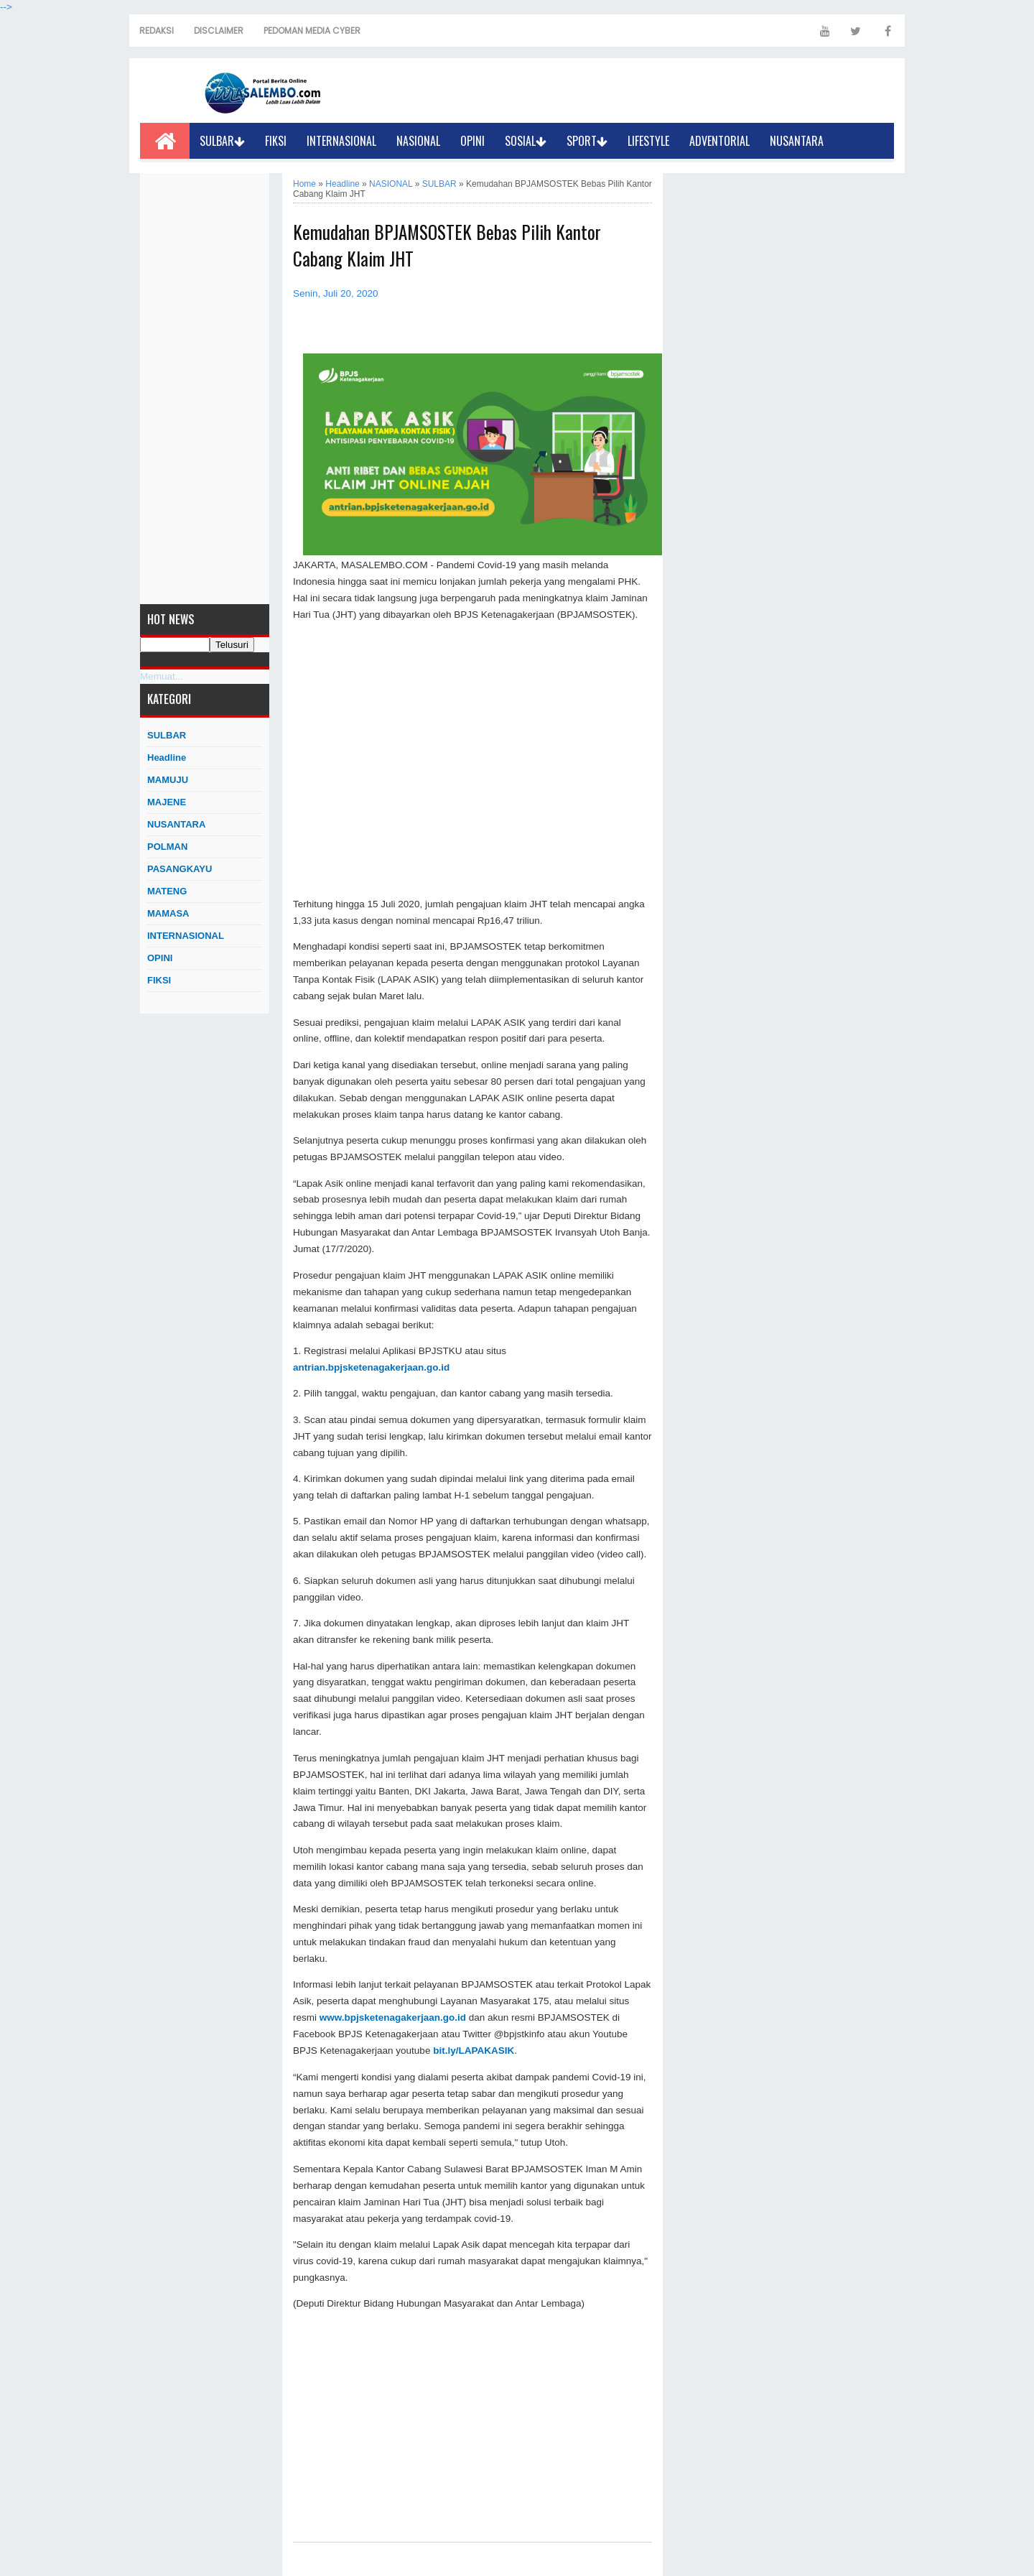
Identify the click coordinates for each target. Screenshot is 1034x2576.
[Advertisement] (204, 388)
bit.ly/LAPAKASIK (473, 2050)
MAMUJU (167, 779)
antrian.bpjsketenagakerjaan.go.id (371, 1367)
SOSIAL (525, 140)
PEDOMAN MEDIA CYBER (312, 30)
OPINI (472, 140)
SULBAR (222, 140)
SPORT (587, 140)
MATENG (167, 891)
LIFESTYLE (648, 140)
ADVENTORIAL (719, 140)
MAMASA (168, 913)
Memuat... (161, 676)
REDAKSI (156, 30)
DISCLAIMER (218, 30)
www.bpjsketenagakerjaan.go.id (393, 2017)
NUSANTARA (797, 140)
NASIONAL (418, 140)
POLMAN (167, 846)
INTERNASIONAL (341, 140)
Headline (166, 757)
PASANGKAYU (179, 868)
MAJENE (166, 802)
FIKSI (276, 140)
